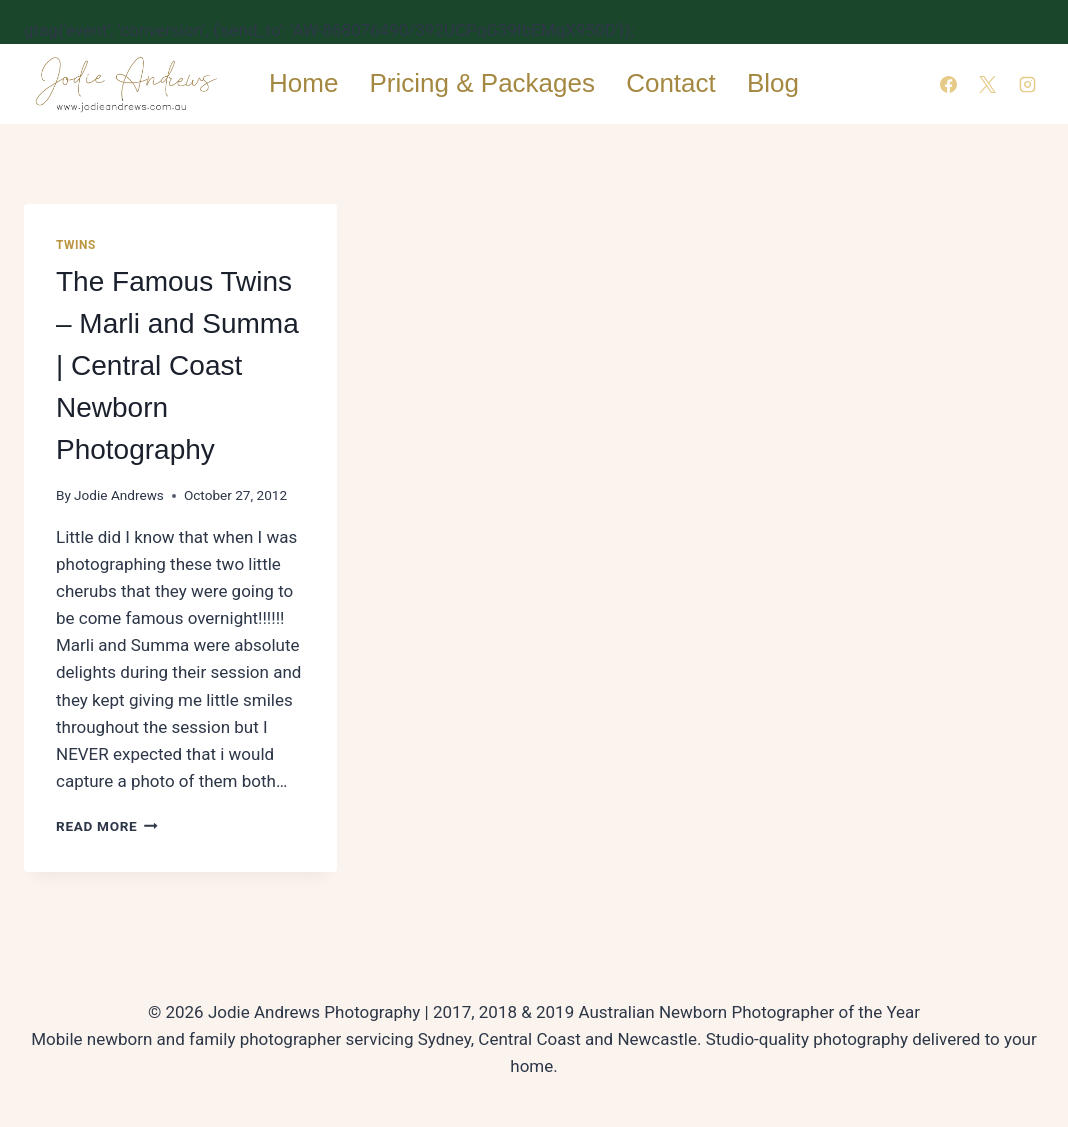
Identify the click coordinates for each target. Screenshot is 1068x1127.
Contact (671, 83)
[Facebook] (949, 84)
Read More (107, 826)
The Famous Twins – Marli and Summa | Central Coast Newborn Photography (177, 365)
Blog (773, 83)
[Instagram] (1027, 84)
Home (303, 83)
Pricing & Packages (482, 83)
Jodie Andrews (119, 495)
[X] (988, 84)
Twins (76, 245)
